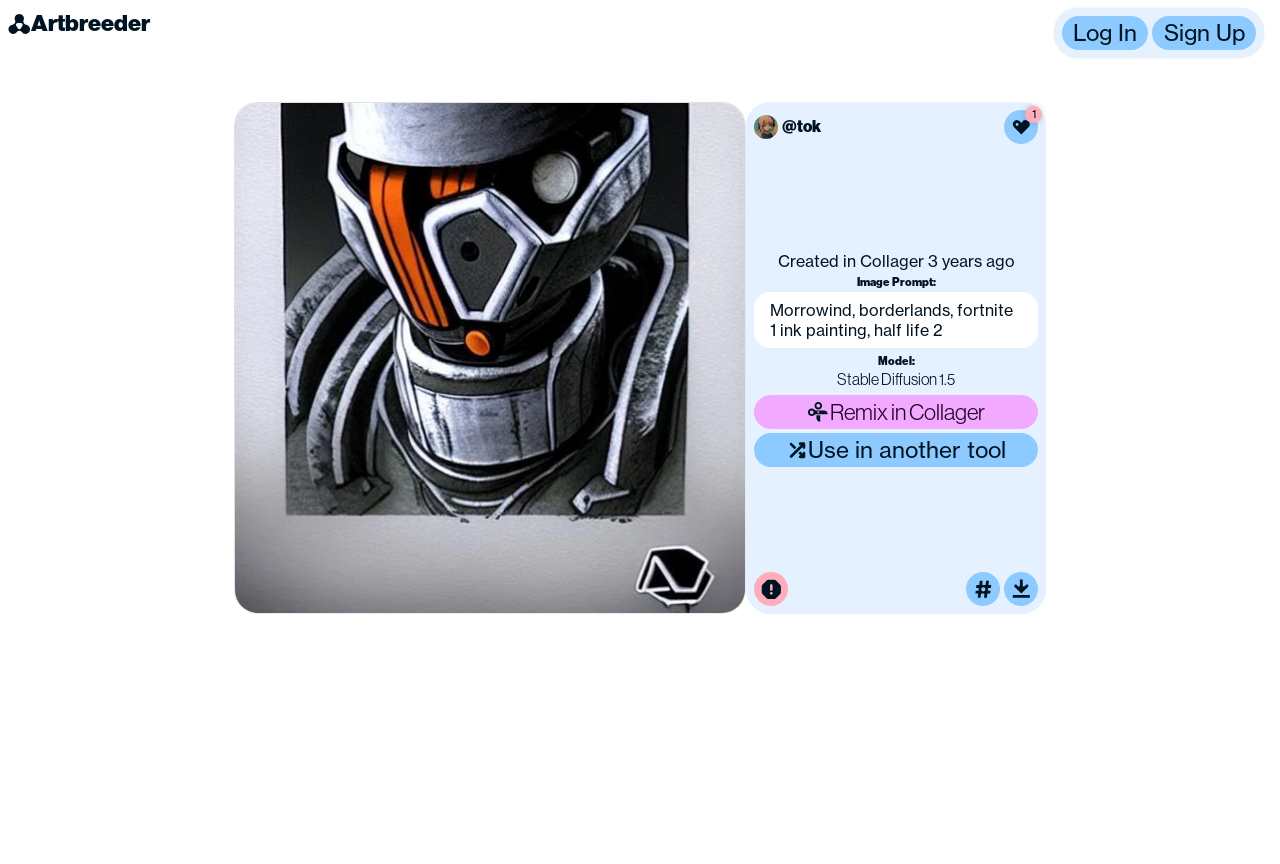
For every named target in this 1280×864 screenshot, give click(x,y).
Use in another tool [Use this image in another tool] (896, 449)
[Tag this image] (983, 589)
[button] (1159, 33)
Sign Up (1204, 32)
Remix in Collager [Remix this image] (896, 411)
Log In (1105, 32)
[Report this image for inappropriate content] (771, 589)
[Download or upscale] (1021, 589)
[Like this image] (1021, 127)
